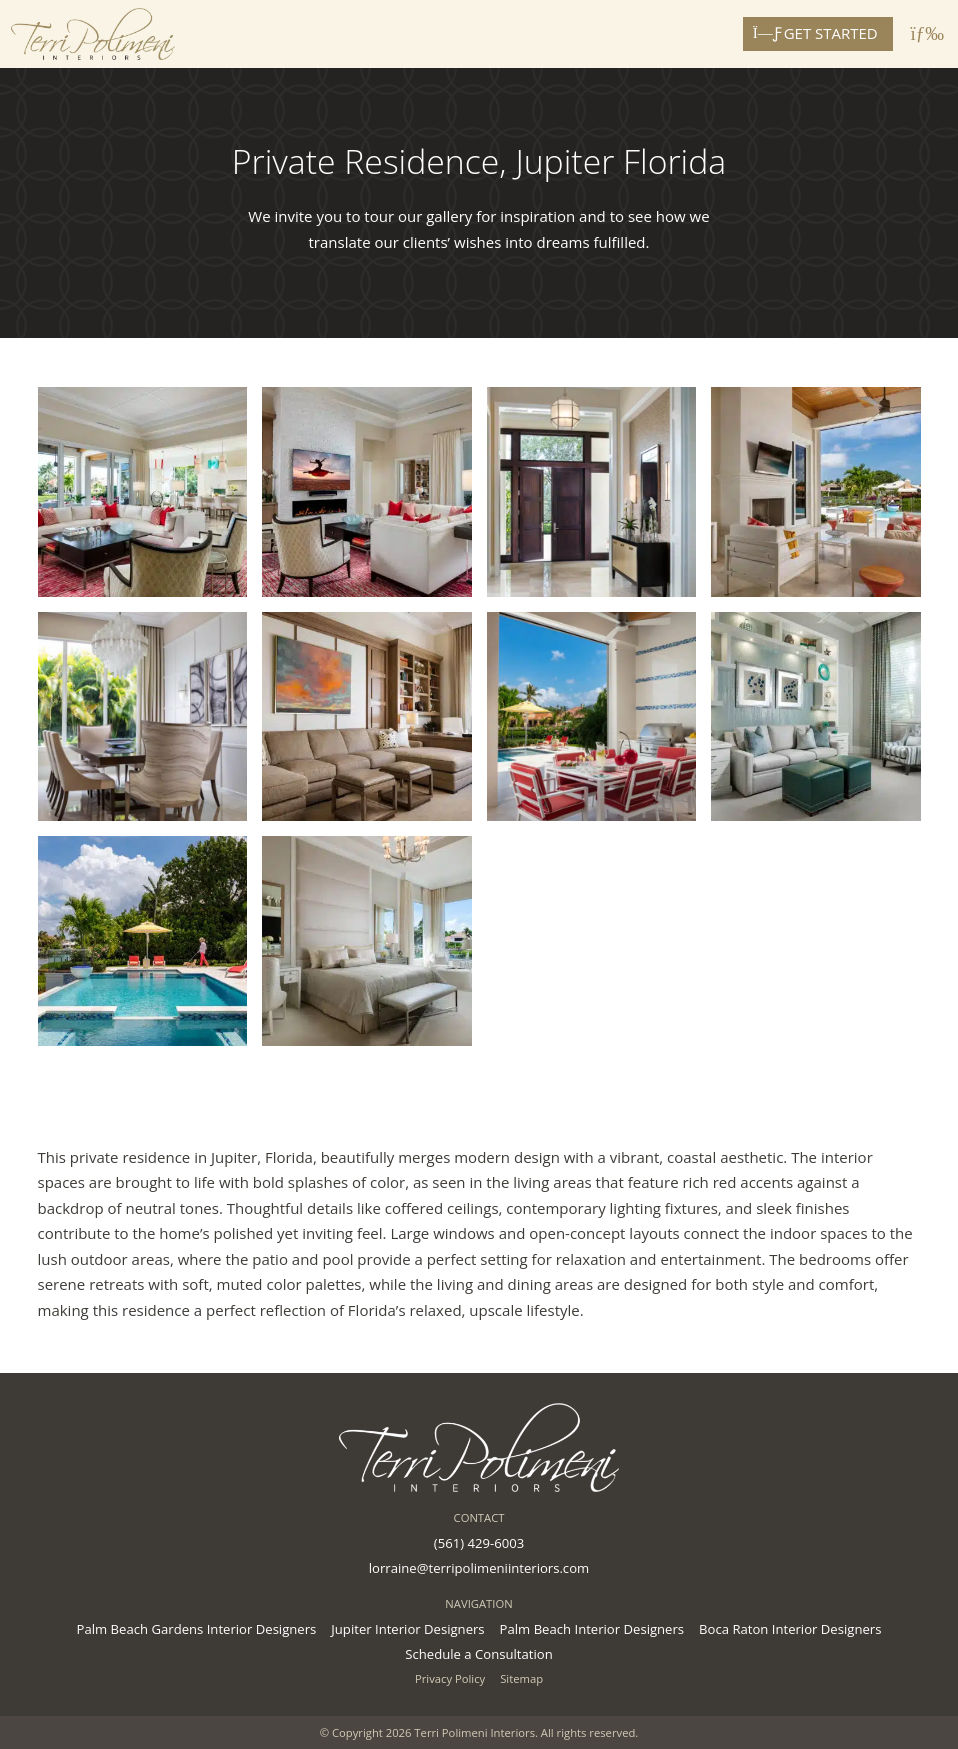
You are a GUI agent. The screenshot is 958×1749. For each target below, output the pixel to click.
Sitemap (521, 1678)
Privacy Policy (450, 1678)
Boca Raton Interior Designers (790, 1629)
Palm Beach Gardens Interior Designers (197, 1629)
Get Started (818, 33)
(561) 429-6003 (479, 1543)
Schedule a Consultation (478, 1654)
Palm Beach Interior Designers (592, 1629)
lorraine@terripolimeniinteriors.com (479, 1568)
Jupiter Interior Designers (407, 1629)
